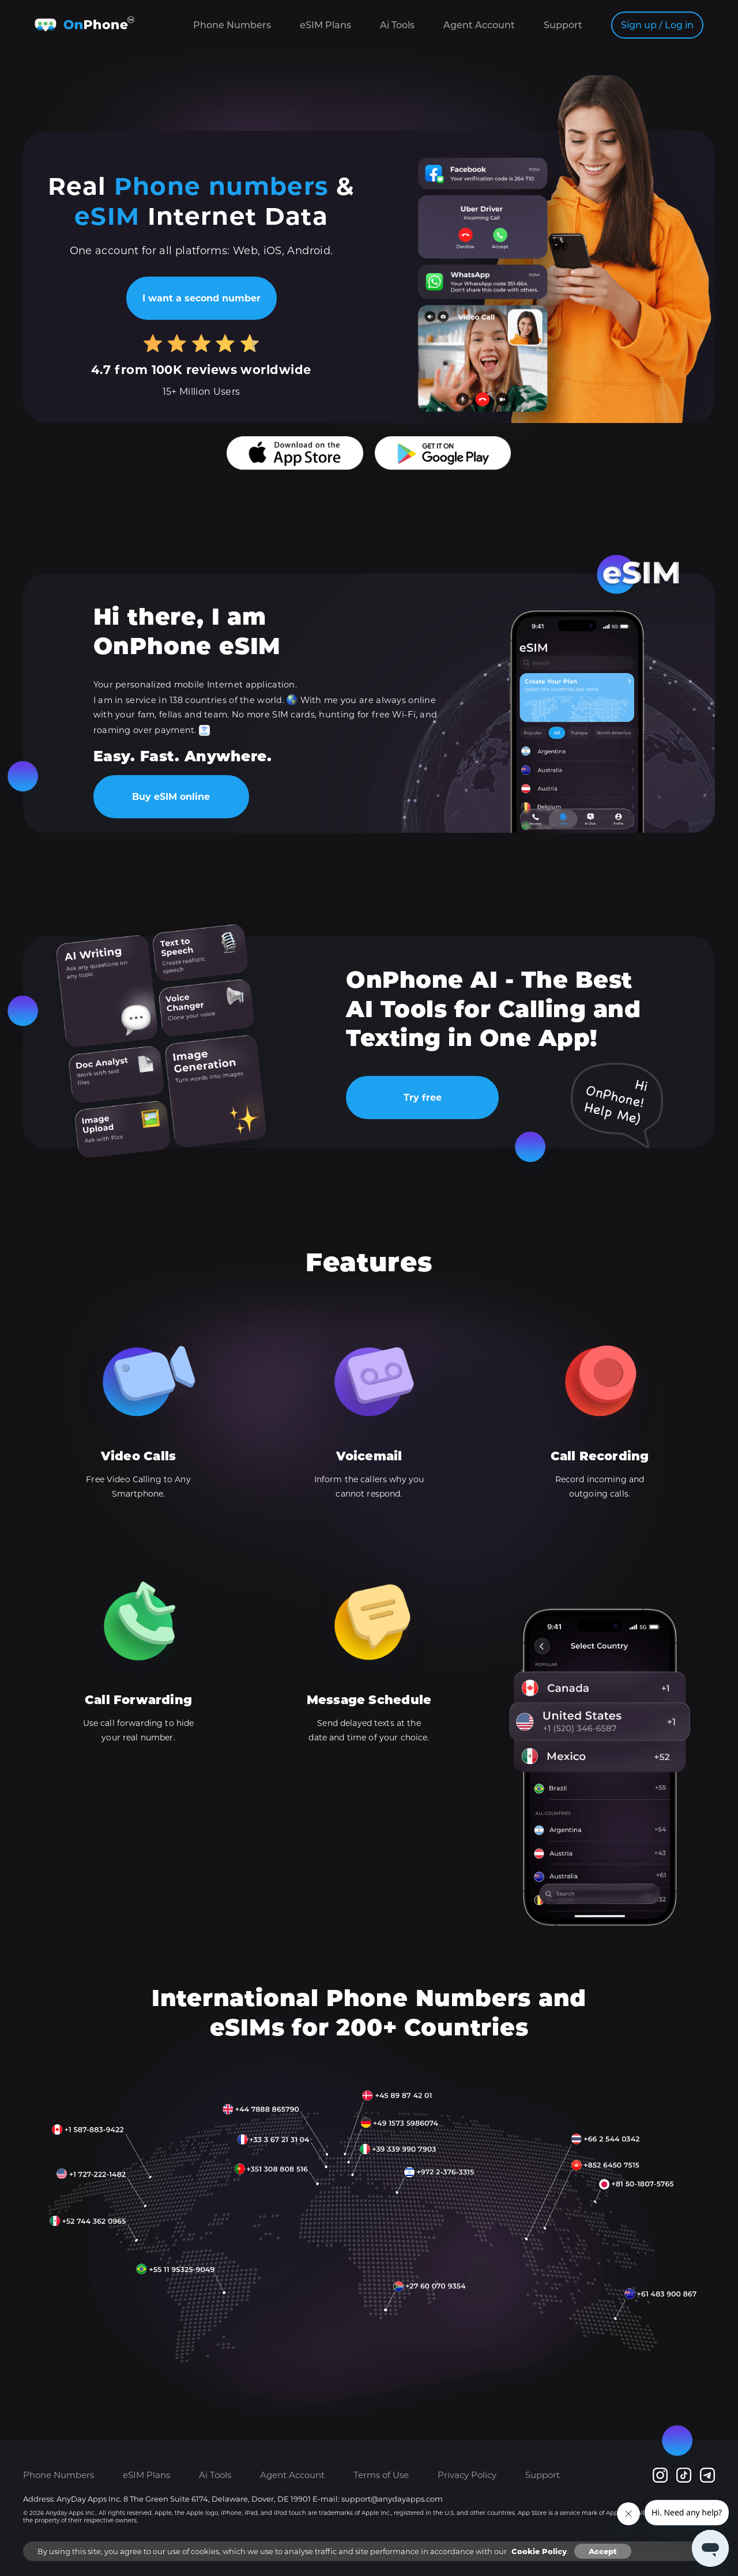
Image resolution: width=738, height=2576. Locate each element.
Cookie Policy (539, 2551)
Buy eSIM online (171, 796)
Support (563, 25)
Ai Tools (397, 25)
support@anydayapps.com (392, 2498)
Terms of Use (381, 2474)
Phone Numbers (232, 25)
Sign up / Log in (657, 25)
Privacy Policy (467, 2474)
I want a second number (201, 298)
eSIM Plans (325, 25)
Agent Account (479, 25)
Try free (423, 1097)
